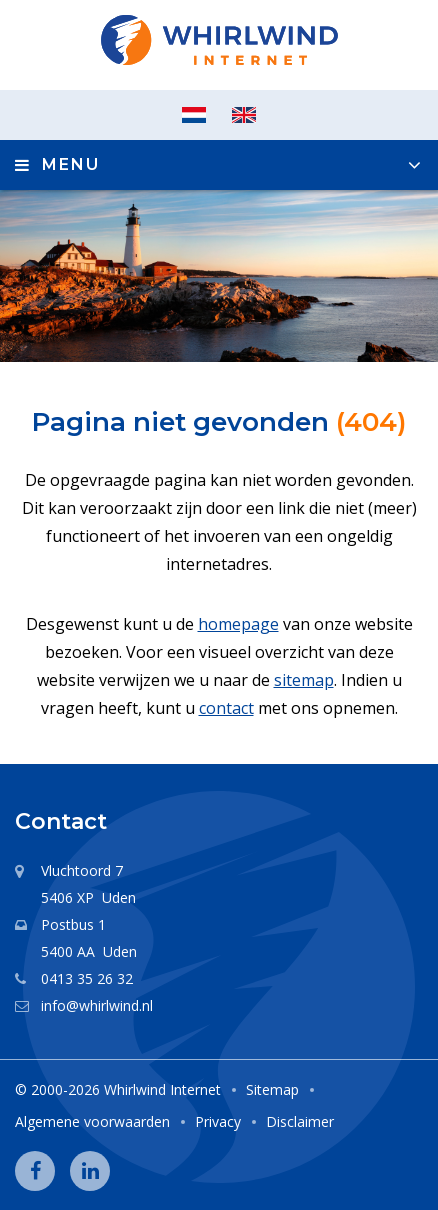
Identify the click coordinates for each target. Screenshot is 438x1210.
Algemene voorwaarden (92, 1121)
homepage (238, 624)
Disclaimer (300, 1121)
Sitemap (272, 1089)
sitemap (304, 680)
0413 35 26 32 (87, 978)
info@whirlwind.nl (97, 1005)
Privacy (218, 1121)
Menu (71, 164)
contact (226, 708)
